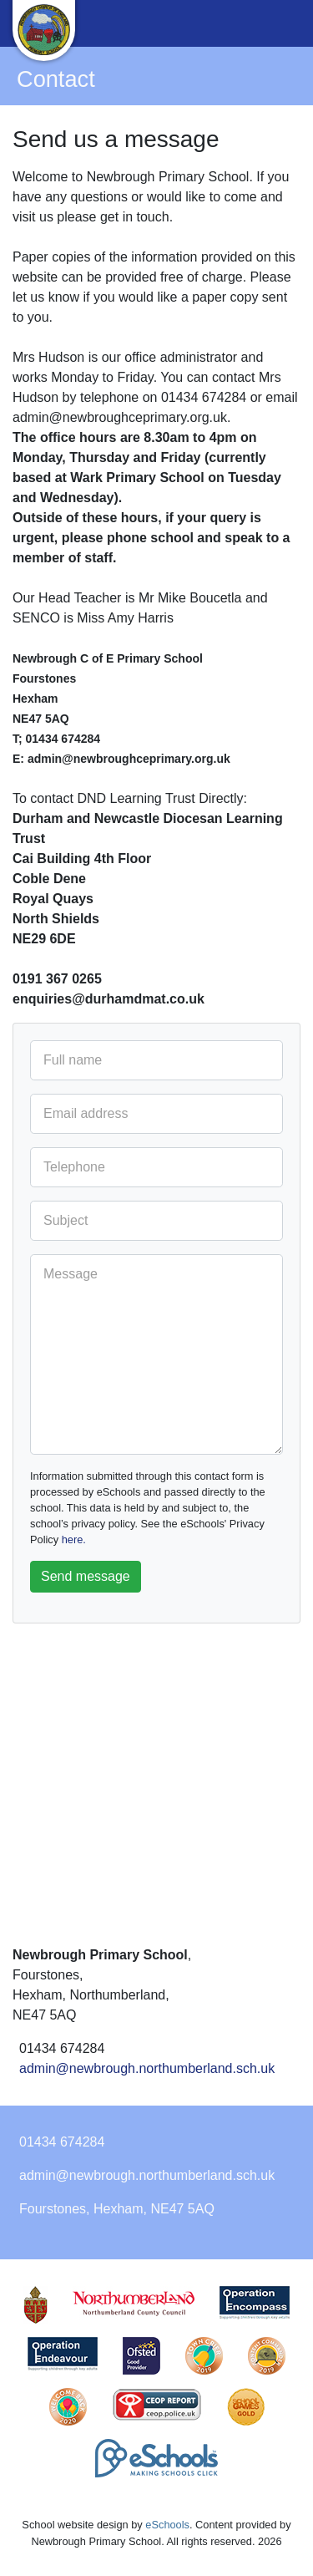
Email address (85, 1113)
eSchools (167, 2524)
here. (74, 1539)
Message (70, 1274)
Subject (65, 1220)
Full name (72, 1060)
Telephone (74, 1167)
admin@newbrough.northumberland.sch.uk (147, 2068)
